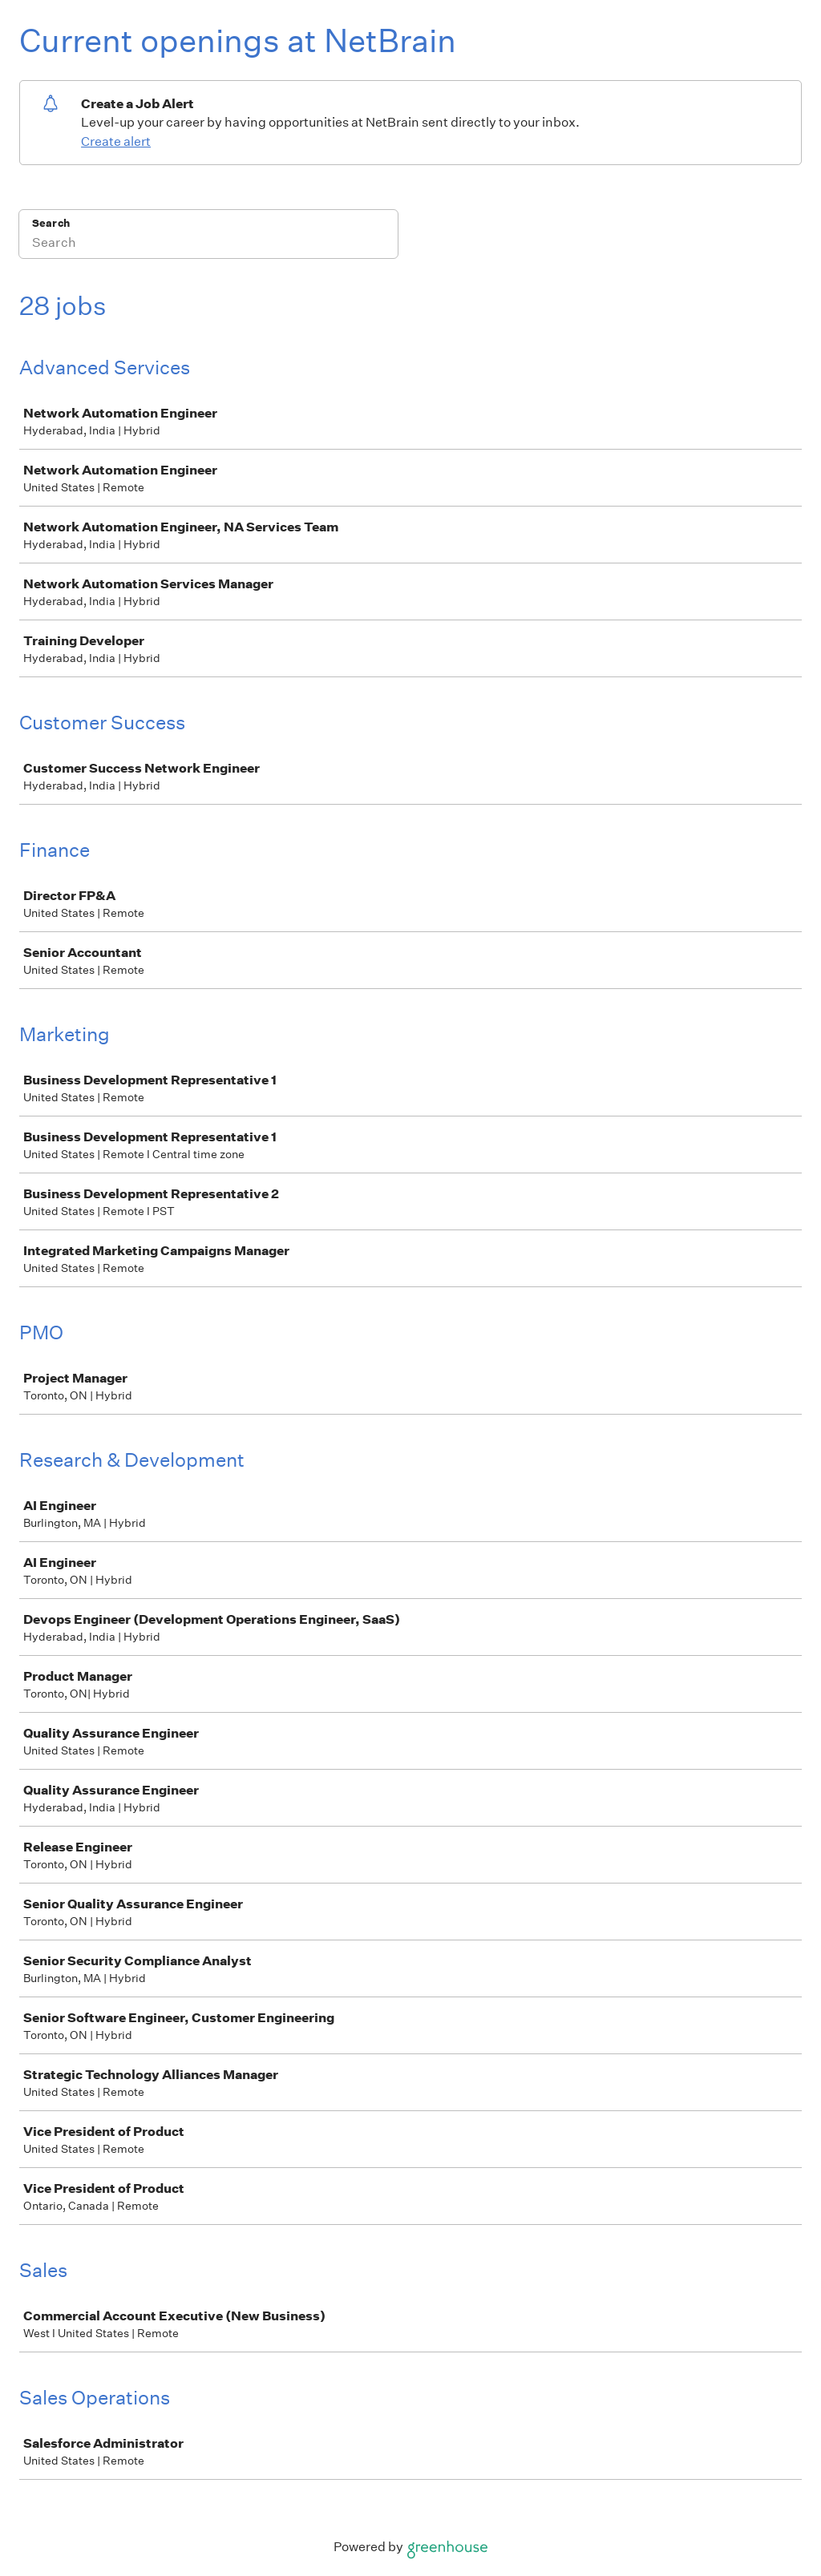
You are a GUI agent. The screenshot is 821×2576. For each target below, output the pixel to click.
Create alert (116, 141)
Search (51, 223)
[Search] (208, 244)
